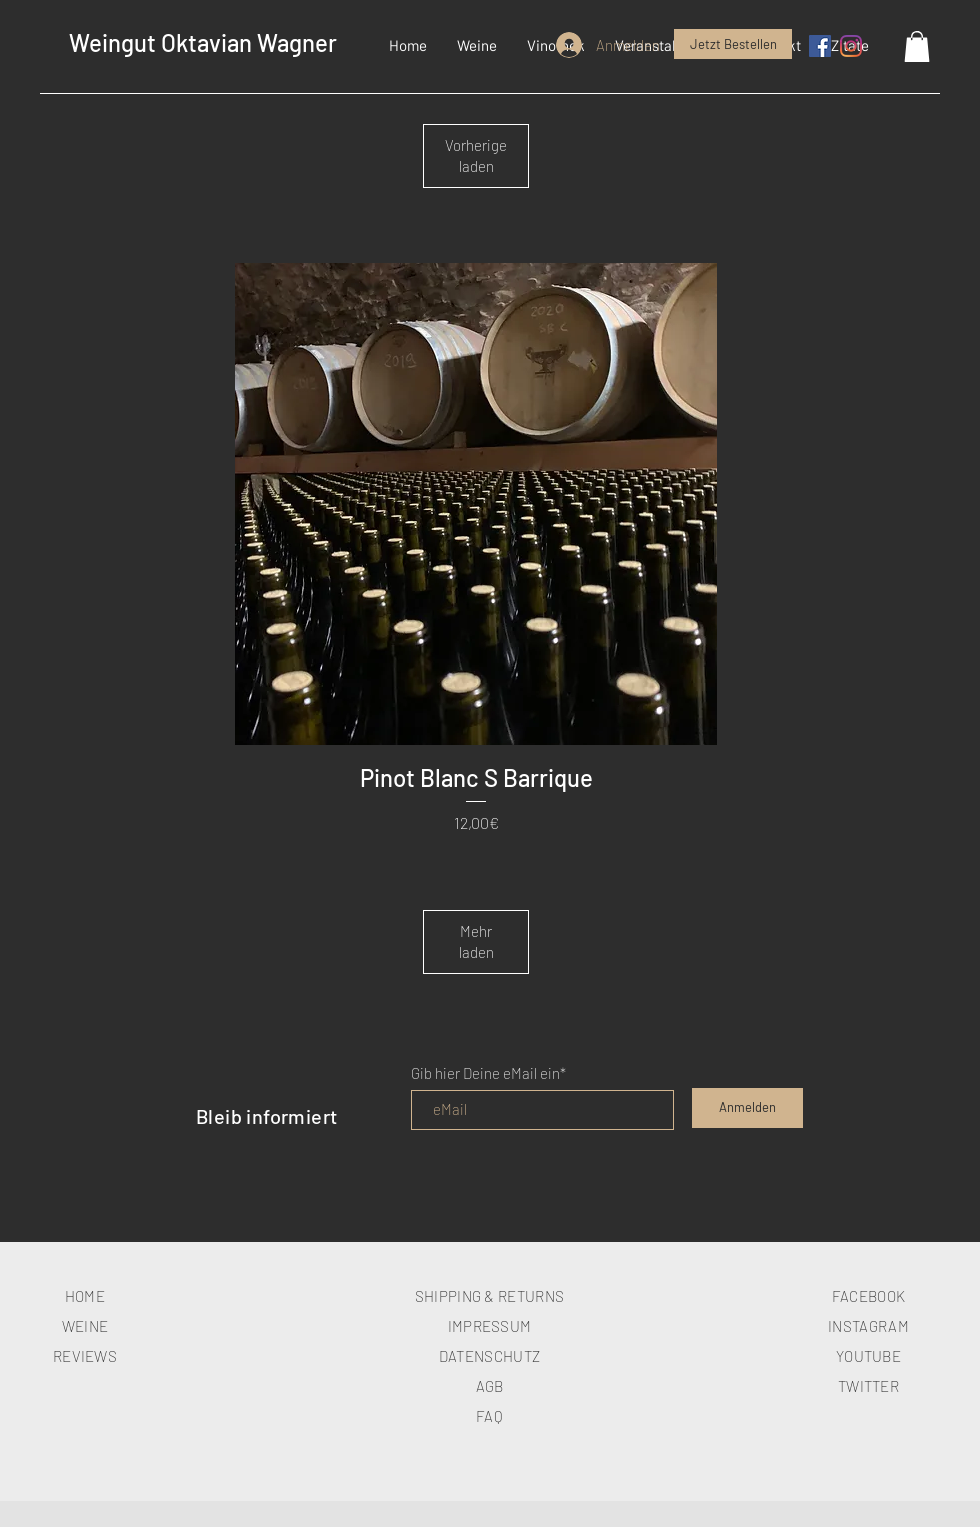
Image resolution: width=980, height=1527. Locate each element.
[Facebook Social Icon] (820, 46)
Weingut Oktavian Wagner (203, 42)
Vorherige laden (476, 155)
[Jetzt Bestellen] (733, 44)
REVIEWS (85, 1356)
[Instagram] (851, 46)
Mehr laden (476, 941)
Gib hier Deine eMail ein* (488, 1073)
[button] (477, 45)
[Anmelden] (747, 1108)
